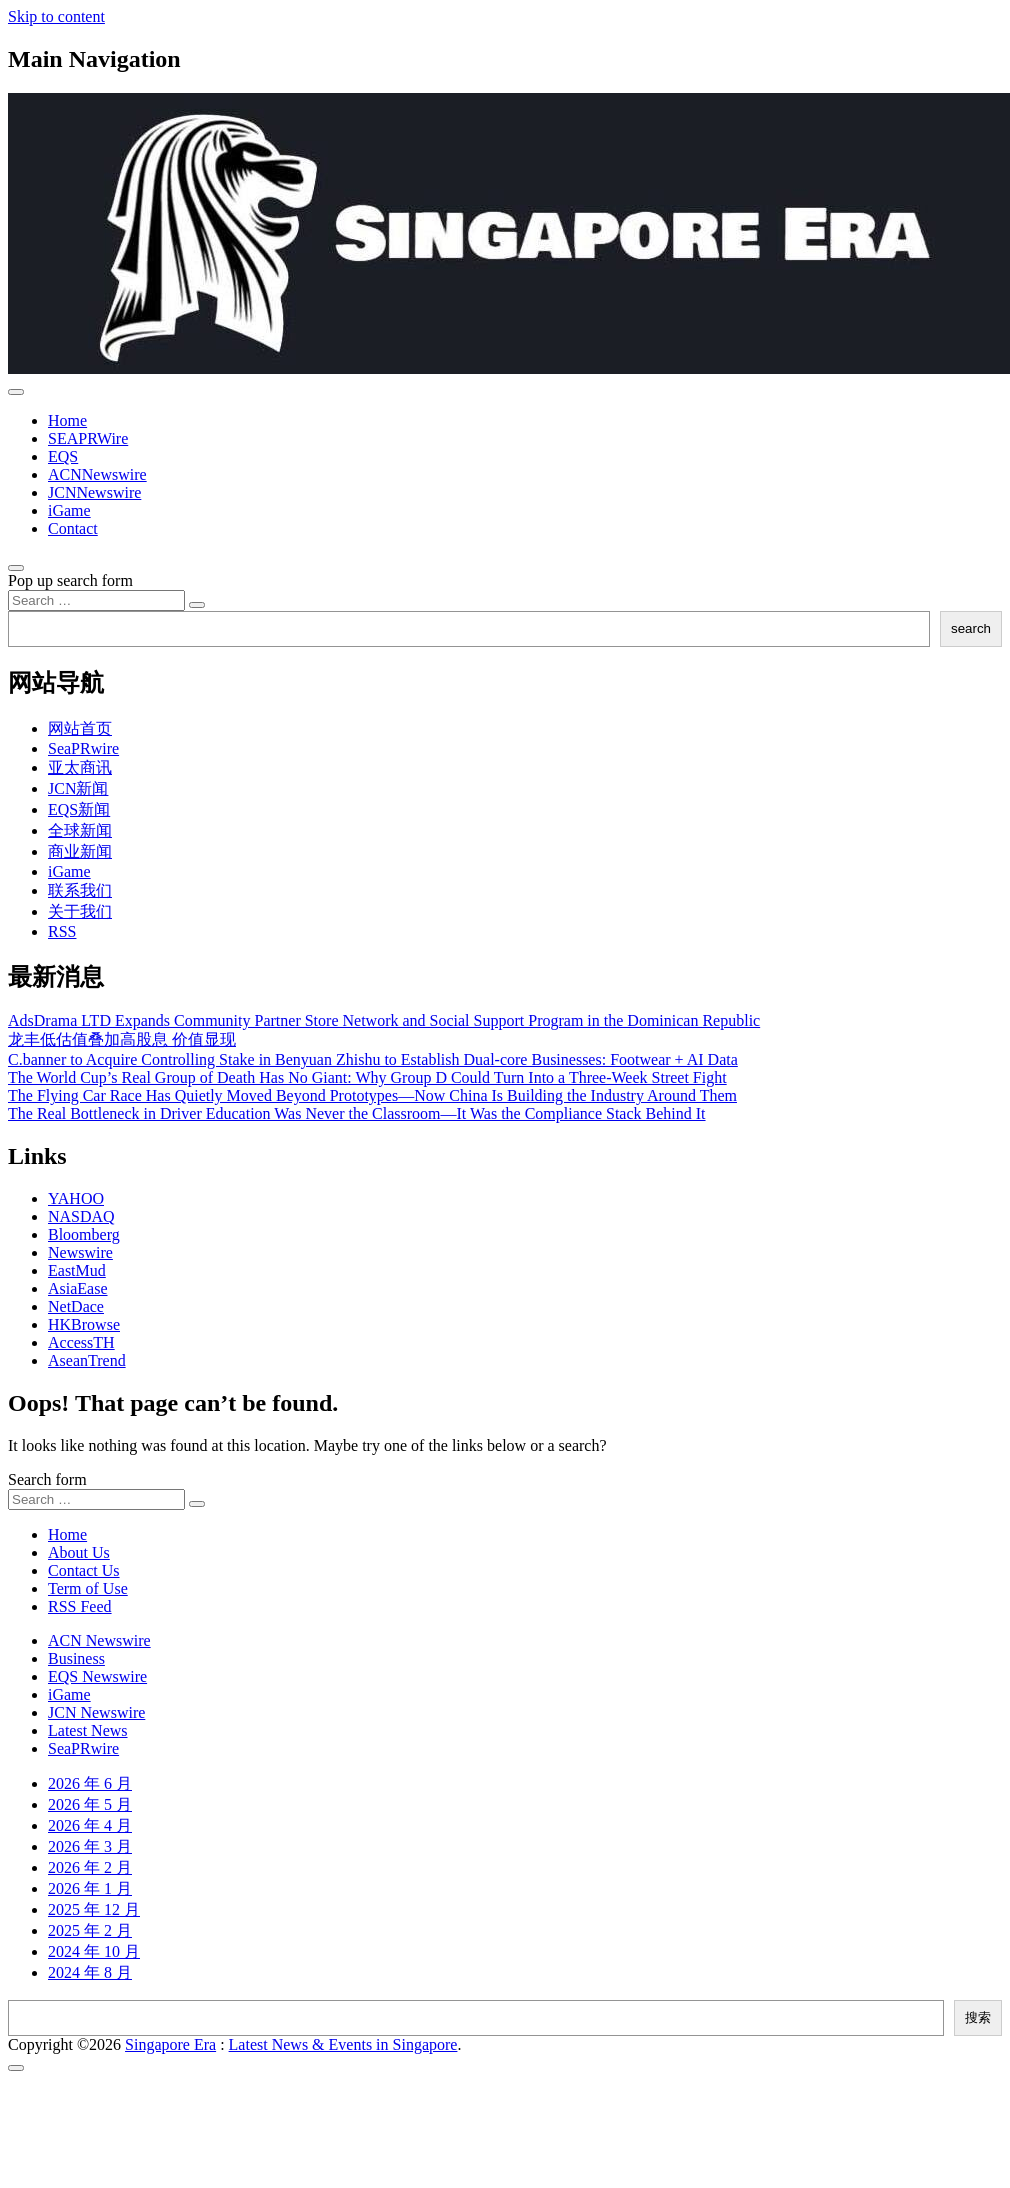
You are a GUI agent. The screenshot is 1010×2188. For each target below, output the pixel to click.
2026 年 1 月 (90, 1888)
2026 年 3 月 (90, 1846)
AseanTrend (87, 1360)
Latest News (88, 1730)
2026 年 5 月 (90, 1804)
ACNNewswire (97, 474)
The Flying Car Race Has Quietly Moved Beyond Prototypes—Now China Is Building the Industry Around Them (372, 1095)
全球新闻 (80, 830)
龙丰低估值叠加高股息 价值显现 (122, 1039)
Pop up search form (70, 580)
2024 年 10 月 (94, 1951)
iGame (69, 510)
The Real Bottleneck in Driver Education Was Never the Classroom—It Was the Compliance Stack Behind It (357, 1113)
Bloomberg (84, 1234)
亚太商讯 (80, 767)
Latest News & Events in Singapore (343, 2044)
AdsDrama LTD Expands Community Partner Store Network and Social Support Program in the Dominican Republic (384, 1020)
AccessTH (81, 1342)
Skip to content (56, 16)
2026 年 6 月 (90, 1783)
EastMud (77, 1270)
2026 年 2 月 (90, 1867)
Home (67, 420)
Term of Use (88, 1588)
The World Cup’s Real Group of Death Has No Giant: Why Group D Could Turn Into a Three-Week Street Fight (367, 1077)
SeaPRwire (83, 748)
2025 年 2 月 (90, 1930)
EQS (63, 456)
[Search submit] (197, 605)
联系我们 (80, 890)
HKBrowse (84, 1324)
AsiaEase (78, 1288)
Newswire (80, 1252)
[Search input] (96, 600)
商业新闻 (80, 851)
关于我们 (80, 911)
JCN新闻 (78, 788)
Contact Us (84, 1570)
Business (76, 1658)
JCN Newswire (96, 1712)
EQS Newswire (97, 1676)
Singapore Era (170, 2044)
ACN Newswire (99, 1640)
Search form (47, 1479)
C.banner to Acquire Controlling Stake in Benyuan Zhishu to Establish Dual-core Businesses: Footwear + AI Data (373, 1059)
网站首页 (80, 728)
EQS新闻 (79, 809)
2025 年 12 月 (94, 1909)
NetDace (76, 1306)
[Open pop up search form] (16, 568)
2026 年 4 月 (90, 1825)
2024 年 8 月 (90, 1972)
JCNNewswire (94, 492)
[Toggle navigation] (16, 392)
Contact (73, 528)
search (971, 628)
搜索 (978, 2017)
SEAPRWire (88, 438)
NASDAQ (81, 1216)
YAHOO (76, 1198)
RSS (62, 931)
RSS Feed (80, 1606)
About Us (79, 1552)
